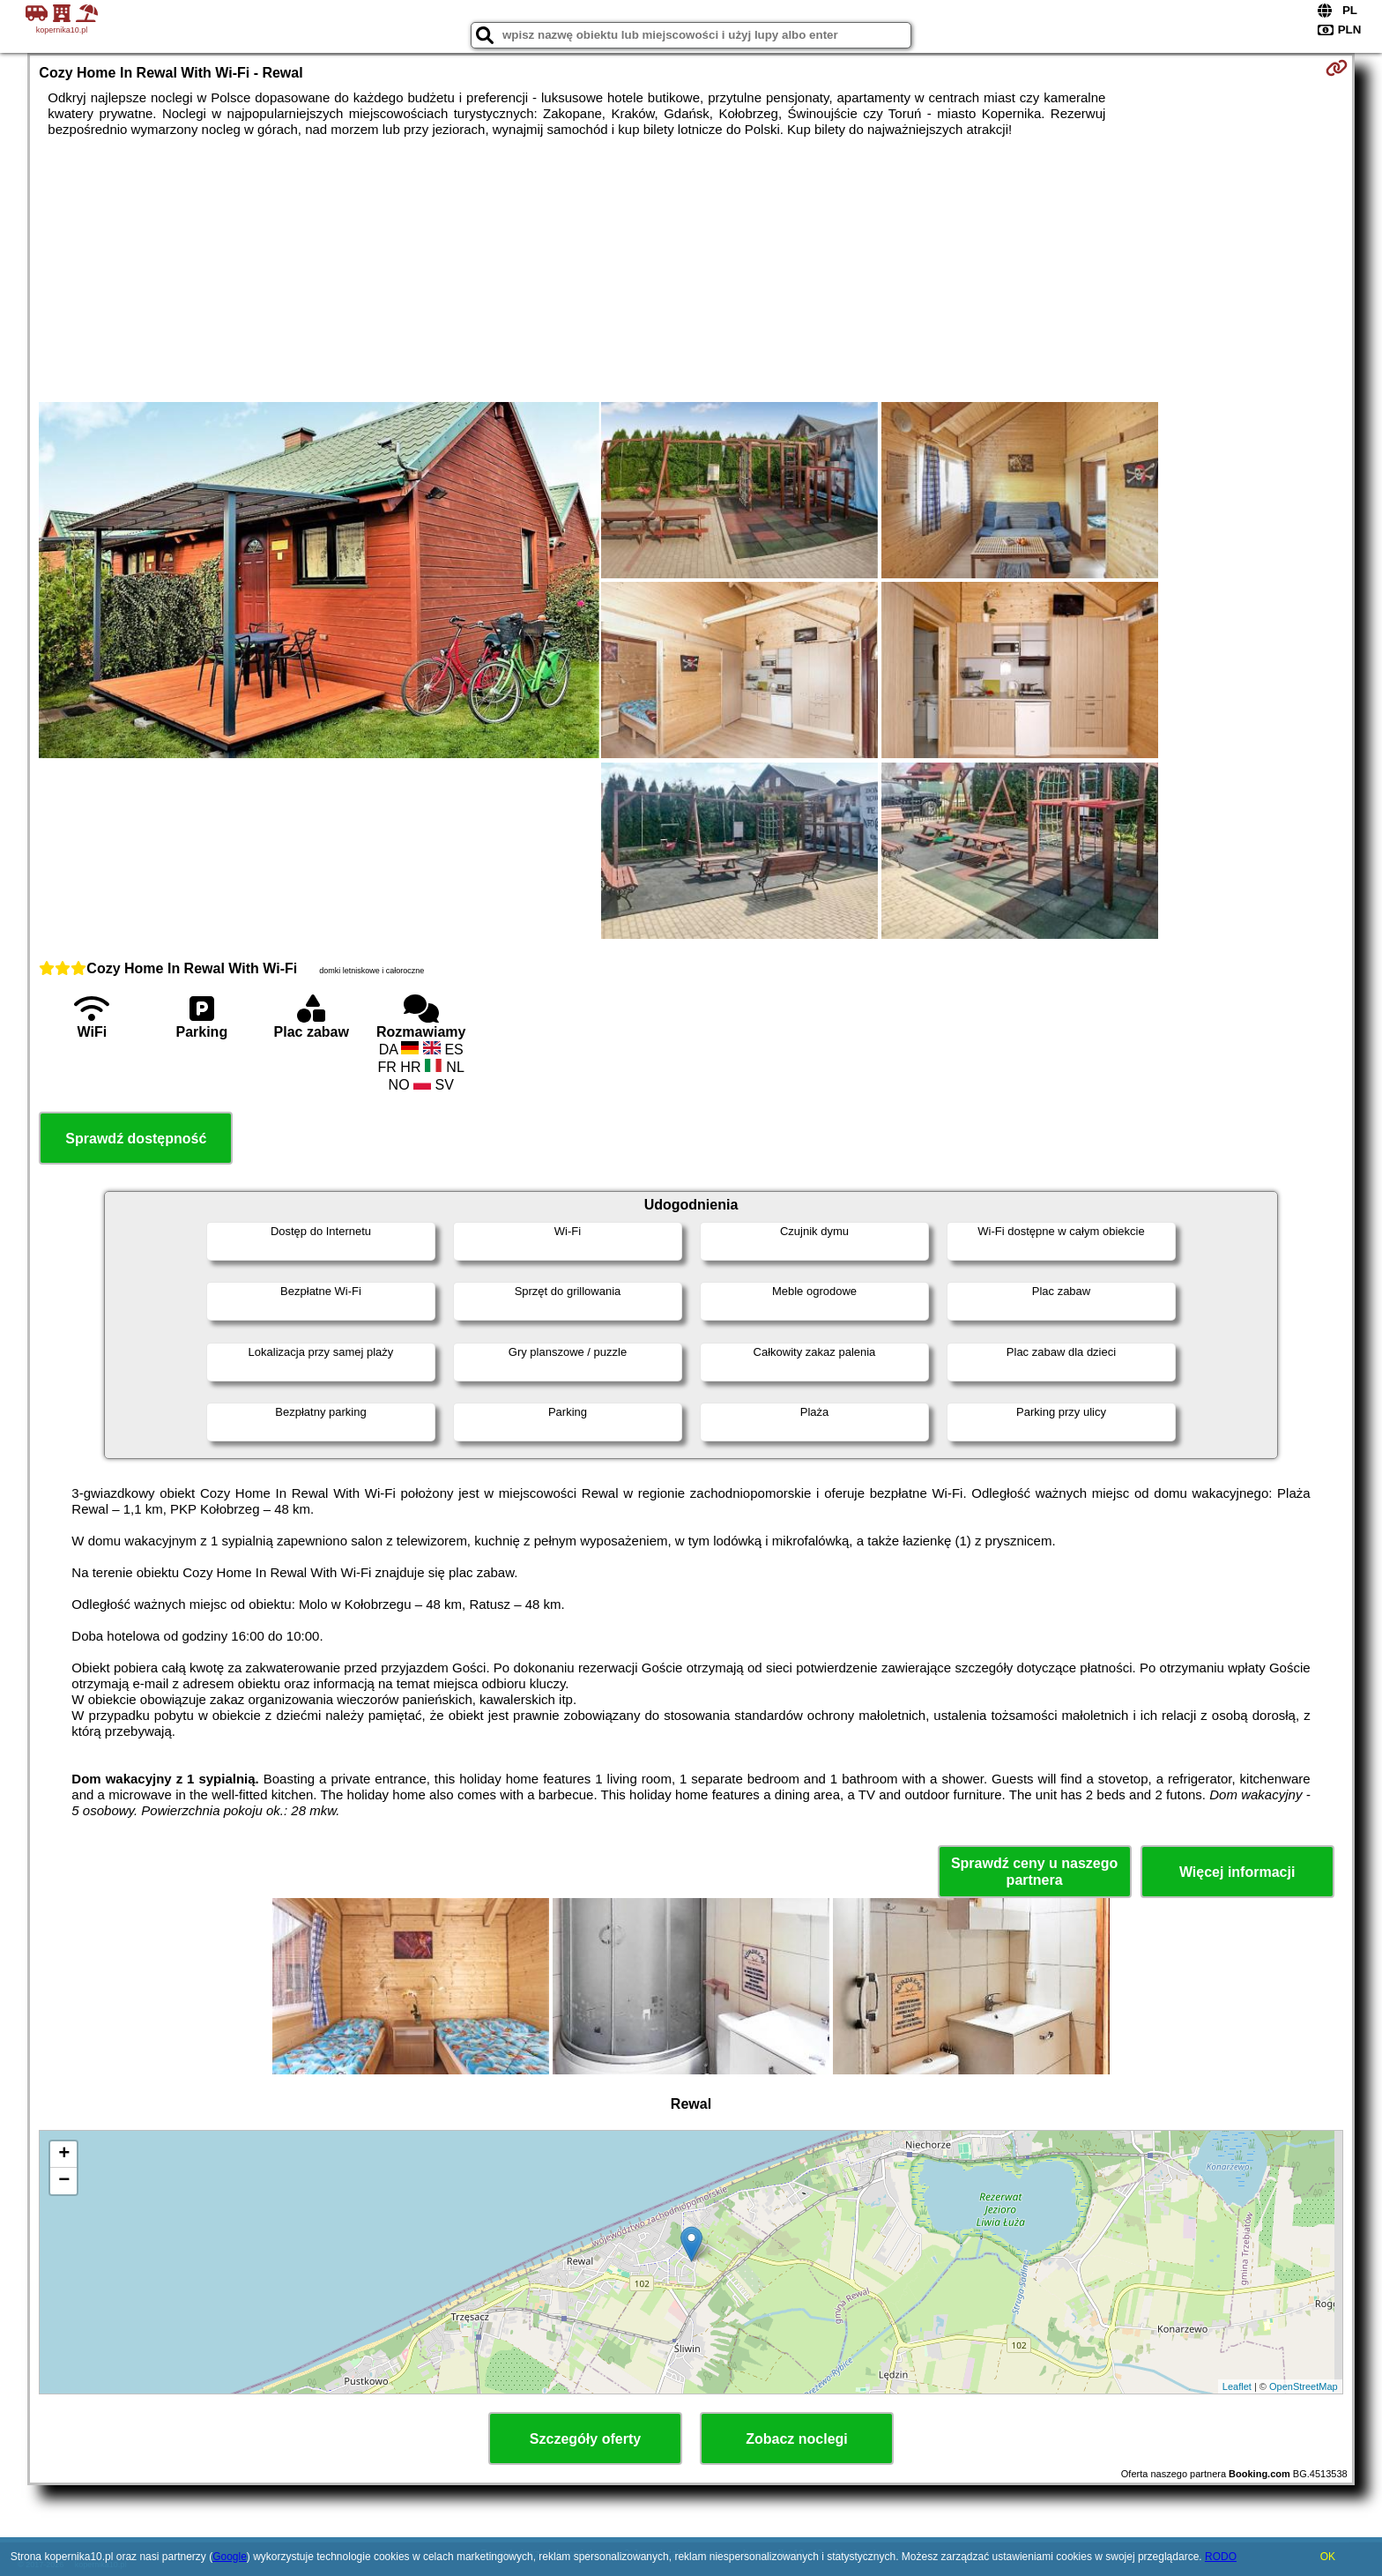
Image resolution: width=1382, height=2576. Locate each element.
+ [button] (64, 2154)
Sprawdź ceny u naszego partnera (1034, 1871)
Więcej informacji (1237, 1872)
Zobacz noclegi (797, 2438)
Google (229, 2556)
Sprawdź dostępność (135, 1138)
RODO (1221, 2556)
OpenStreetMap (1303, 2386)
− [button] (64, 2181)
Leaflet (1237, 2386)
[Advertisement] (691, 269)
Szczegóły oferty (585, 2438)
